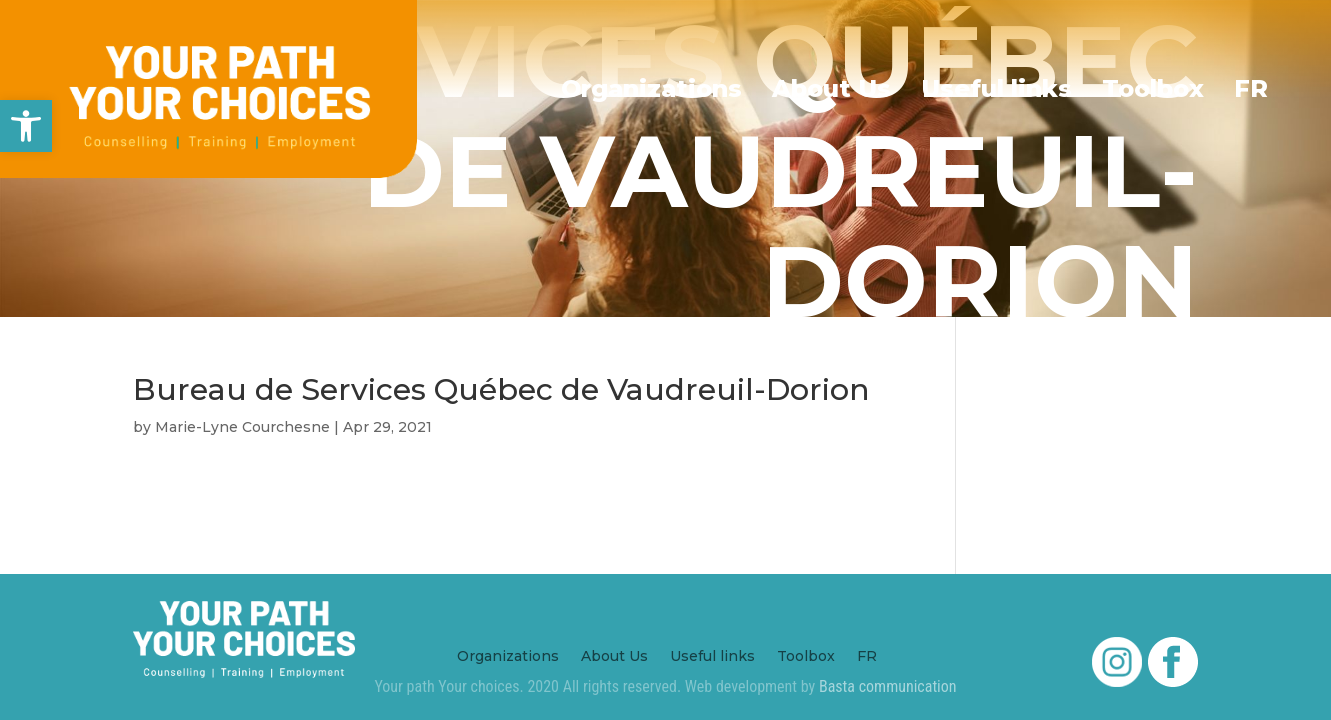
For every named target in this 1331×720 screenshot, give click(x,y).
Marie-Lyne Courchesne (242, 427)
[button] (26, 126)
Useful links (996, 88)
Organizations (651, 88)
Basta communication (888, 686)
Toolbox (1153, 88)
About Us (831, 88)
